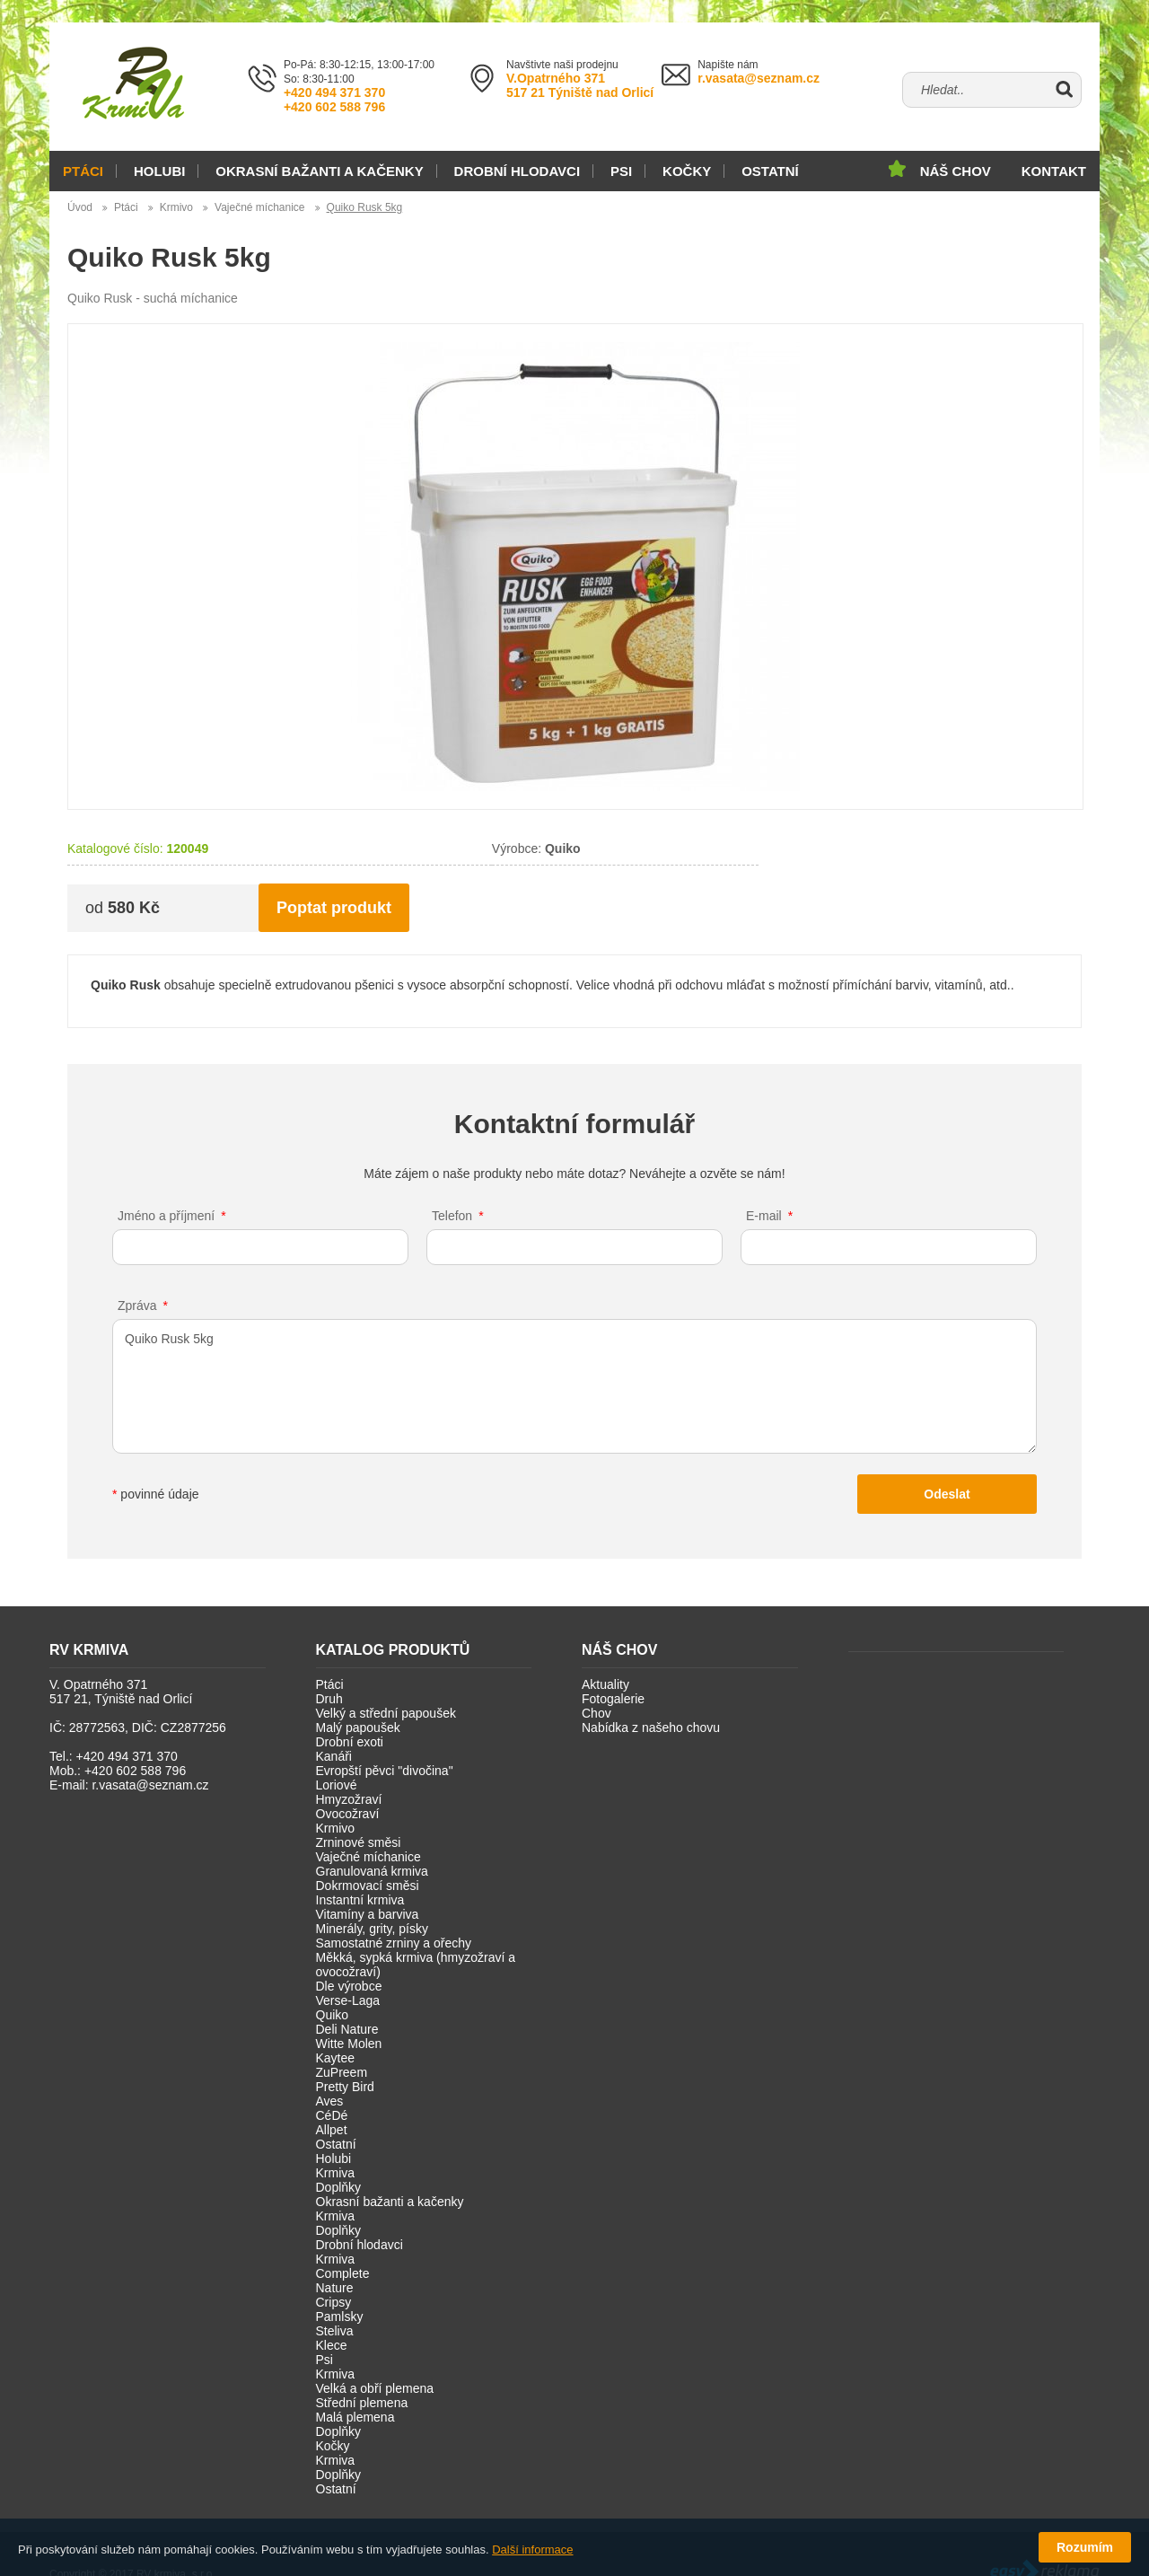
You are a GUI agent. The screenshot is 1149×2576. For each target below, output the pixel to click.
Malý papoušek (358, 1727)
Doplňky (339, 2187)
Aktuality (605, 1684)
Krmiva (335, 2173)
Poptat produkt (333, 908)
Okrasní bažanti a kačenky (319, 171)
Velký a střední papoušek (386, 1713)
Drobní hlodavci (517, 171)
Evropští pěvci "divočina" (384, 1770)
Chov (596, 1713)
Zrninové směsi (358, 1842)
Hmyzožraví (349, 1799)
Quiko (332, 2015)
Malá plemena (355, 2417)
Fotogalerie (613, 1699)
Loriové (336, 1785)
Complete (343, 2273)
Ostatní (770, 171)
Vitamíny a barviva (367, 1914)
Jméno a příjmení (166, 1216)
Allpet (331, 2130)
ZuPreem (342, 2072)
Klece (331, 2345)
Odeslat (946, 1494)
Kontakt (1054, 171)
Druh (329, 1699)
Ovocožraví (348, 1814)
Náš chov (955, 171)
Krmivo (176, 207)
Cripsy (334, 2302)
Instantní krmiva (360, 1900)
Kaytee (335, 2058)
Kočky (686, 171)
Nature (335, 2288)
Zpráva (137, 1305)
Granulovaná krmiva (372, 1871)
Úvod (79, 207)
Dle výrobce (349, 1986)
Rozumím (1085, 2547)
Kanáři (334, 1756)
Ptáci (83, 171)
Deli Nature (347, 2029)
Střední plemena (362, 2403)
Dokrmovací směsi (367, 1885)
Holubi (160, 171)
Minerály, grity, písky (372, 1928)
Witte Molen (349, 2043)
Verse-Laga (348, 2000)
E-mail (764, 1216)
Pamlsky (340, 2316)
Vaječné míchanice (260, 207)
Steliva (335, 2331)
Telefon (452, 1216)
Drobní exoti (349, 1742)
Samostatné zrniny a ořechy (394, 1943)
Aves (330, 2101)
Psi (621, 171)
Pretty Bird (345, 2086)
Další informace (532, 2549)
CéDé (332, 2115)
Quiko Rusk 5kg (365, 207)
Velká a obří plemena (375, 2388)
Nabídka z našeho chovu (651, 1727)
